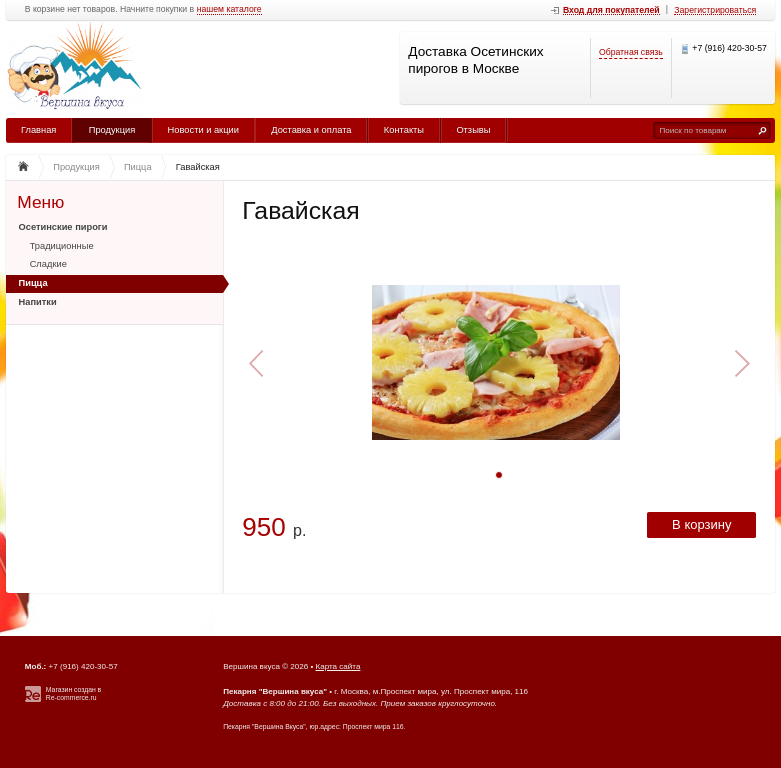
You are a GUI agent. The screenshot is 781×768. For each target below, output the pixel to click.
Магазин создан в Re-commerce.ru (73, 694)
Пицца (33, 283)
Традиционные (62, 246)
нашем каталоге (229, 9)
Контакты (404, 130)
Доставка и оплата (311, 130)
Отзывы (473, 130)
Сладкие (48, 264)
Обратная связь (631, 52)
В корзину (701, 524)
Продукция (112, 130)
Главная (38, 130)
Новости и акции (203, 130)
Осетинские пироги (63, 227)
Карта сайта (338, 666)
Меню (40, 202)
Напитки (38, 302)
